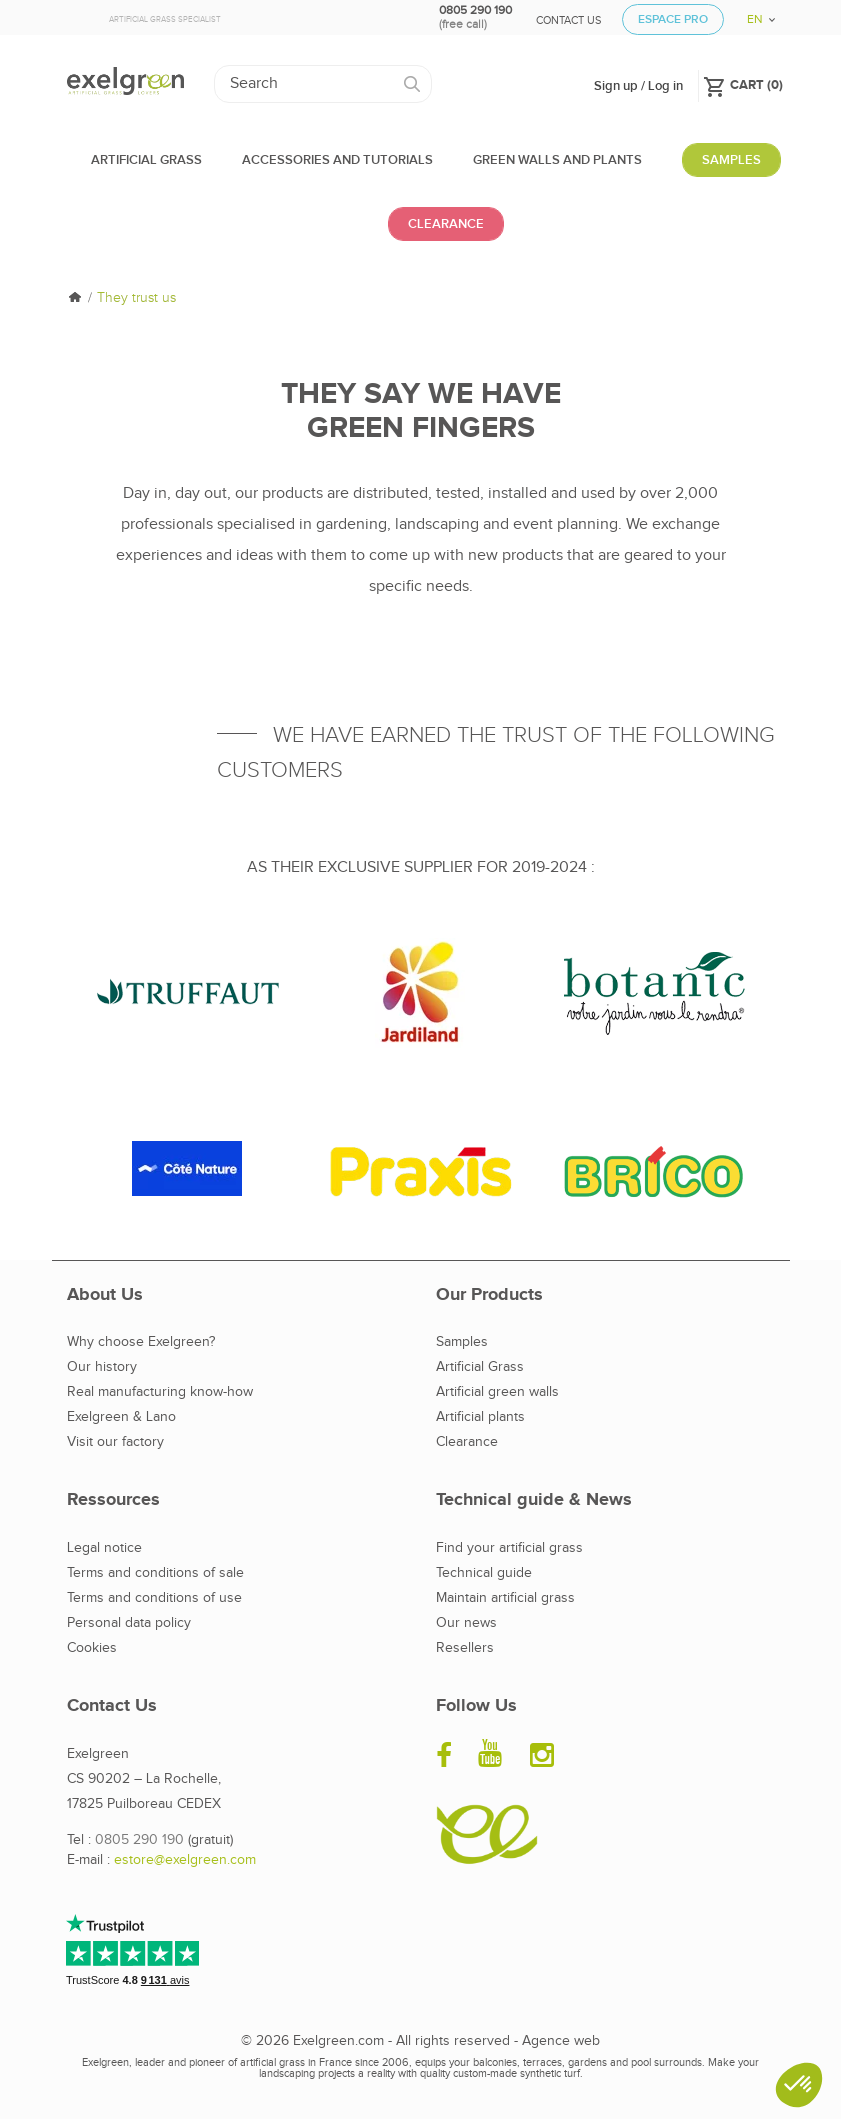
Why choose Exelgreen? (141, 1342)
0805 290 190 (139, 1840)
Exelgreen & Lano (121, 1417)
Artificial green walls (497, 1392)
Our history (102, 1367)
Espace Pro (673, 19)
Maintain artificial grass (505, 1598)
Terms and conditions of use (154, 1598)
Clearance (467, 1442)
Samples (462, 1342)
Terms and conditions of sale (155, 1573)
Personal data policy (129, 1623)
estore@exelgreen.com (185, 1860)
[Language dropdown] (754, 12)
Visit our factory (115, 1442)
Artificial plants (480, 1417)
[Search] (323, 84)
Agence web (561, 2041)
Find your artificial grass (509, 1548)
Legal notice (104, 1548)
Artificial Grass (480, 1367)
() (743, 84)
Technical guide (484, 1573)
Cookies (92, 1648)
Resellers (465, 1648)
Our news (466, 1623)
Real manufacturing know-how (160, 1392)
